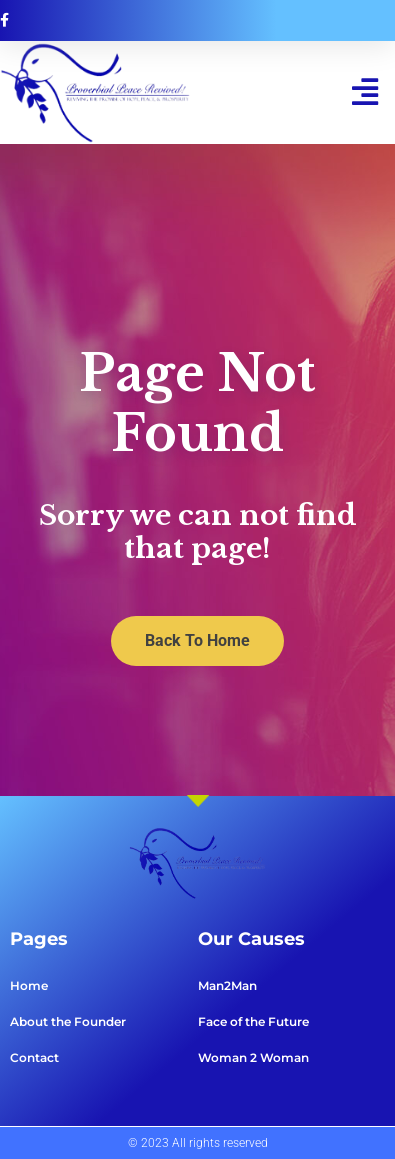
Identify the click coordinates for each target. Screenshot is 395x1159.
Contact (34, 1057)
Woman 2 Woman (253, 1057)
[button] (364, 92)
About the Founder (68, 1021)
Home (29, 985)
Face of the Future (253, 1021)
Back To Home (197, 640)
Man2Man (227, 985)
